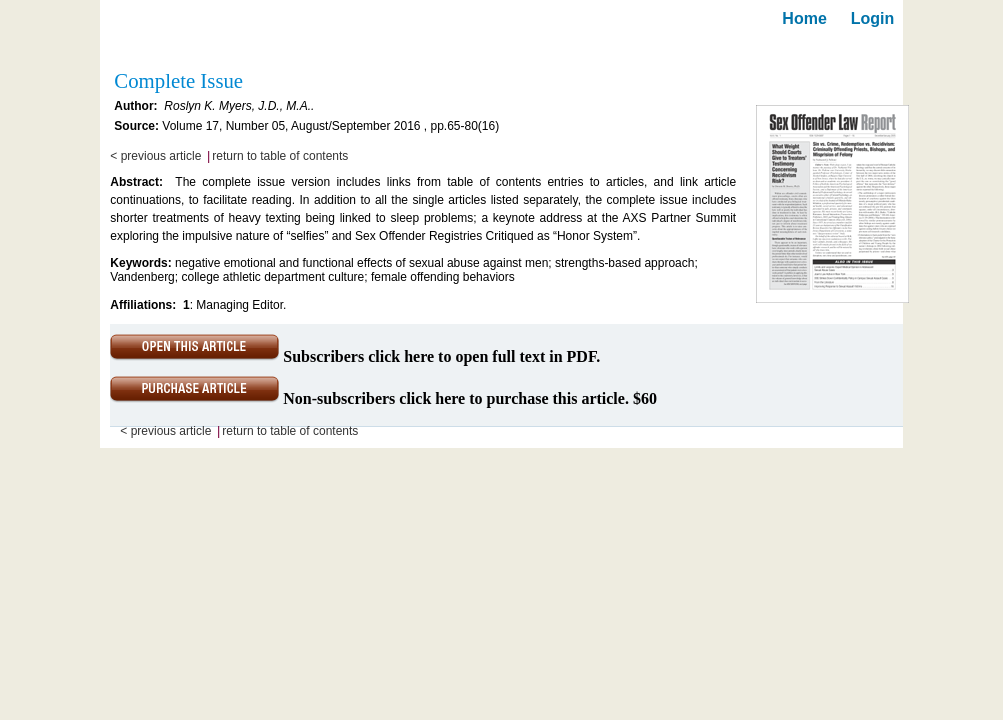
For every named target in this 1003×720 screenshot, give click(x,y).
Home (804, 18)
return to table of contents (280, 156)
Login (873, 18)
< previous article (155, 156)
